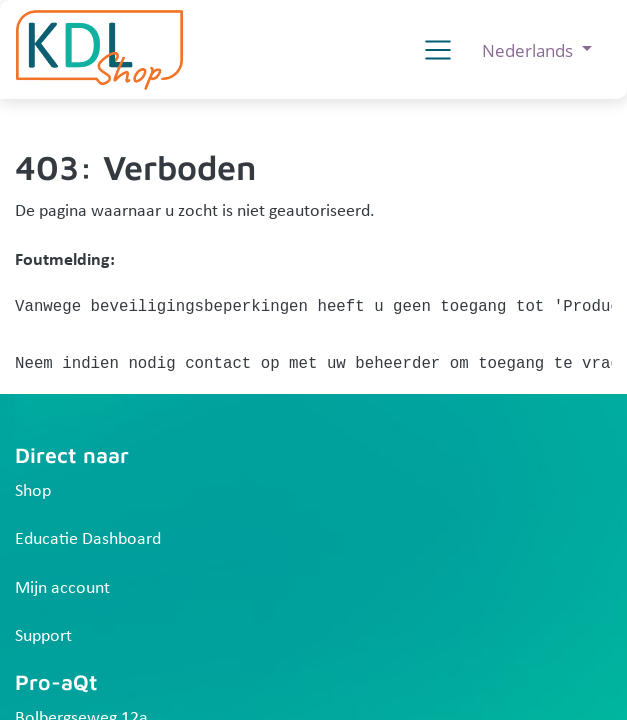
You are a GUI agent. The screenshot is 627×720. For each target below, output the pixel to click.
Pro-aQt (56, 681)
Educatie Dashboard (88, 539)
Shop (33, 491)
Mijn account (62, 588)
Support (43, 636)
